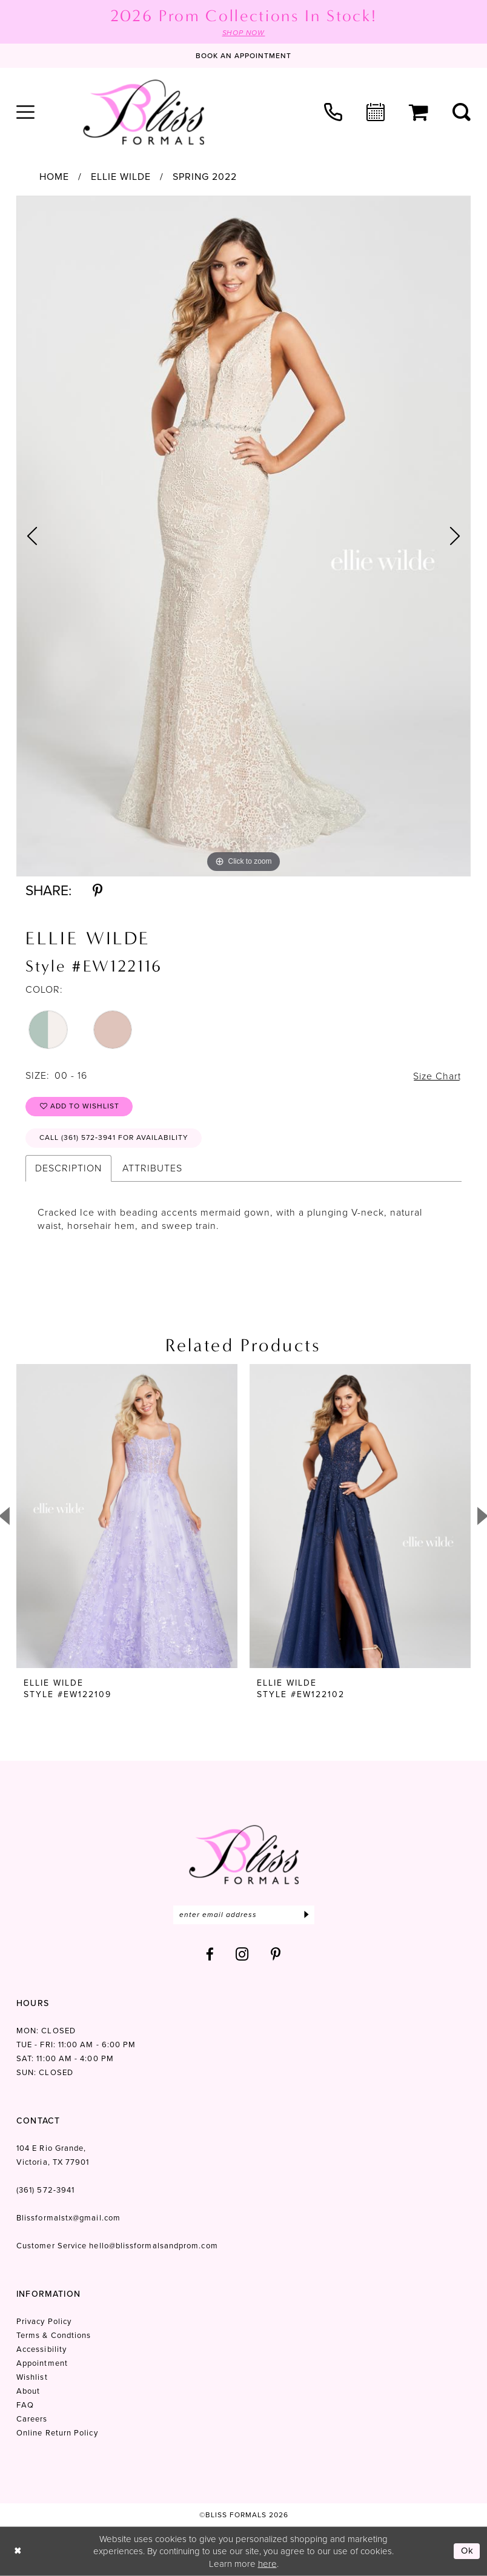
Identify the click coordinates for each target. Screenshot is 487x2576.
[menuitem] (25, 112)
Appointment (42, 2363)
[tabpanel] (243, 536)
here (267, 2563)
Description (68, 1168)
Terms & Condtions (53, 2335)
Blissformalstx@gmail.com (68, 2217)
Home (54, 177)
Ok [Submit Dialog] (467, 2550)
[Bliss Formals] (143, 112)
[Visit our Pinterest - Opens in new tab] (276, 1954)
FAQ (25, 2405)
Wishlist (32, 2377)
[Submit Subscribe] (306, 1915)
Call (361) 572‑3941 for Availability (113, 1138)
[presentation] (126, 1516)
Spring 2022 (205, 177)
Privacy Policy (43, 2321)
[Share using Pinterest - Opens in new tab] (97, 891)
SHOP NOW (243, 32)
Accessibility (41, 2349)
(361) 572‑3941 (45, 2190)
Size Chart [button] (436, 1076)
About (28, 2391)
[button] (25, 112)
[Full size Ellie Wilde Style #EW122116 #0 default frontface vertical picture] (243, 536)
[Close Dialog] (17, 2551)
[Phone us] (333, 112)
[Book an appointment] (243, 56)
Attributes (152, 1168)
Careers (32, 2419)
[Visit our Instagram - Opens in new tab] (242, 1954)
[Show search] (461, 112)
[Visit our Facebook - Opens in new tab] (210, 1954)
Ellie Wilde (121, 177)
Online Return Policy (57, 2433)
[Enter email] (243, 1915)
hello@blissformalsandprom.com (153, 2245)
